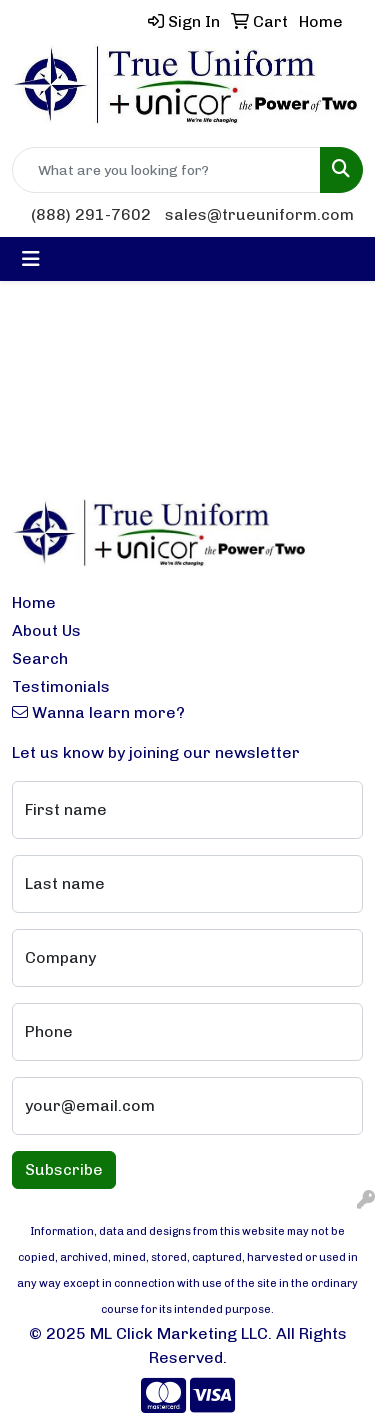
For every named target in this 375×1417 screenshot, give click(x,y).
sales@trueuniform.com (259, 214)
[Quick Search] (166, 170)
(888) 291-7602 (91, 214)
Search (40, 658)
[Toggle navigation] (31, 259)
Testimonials (61, 686)
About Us (46, 630)
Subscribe (64, 1169)
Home (34, 602)
